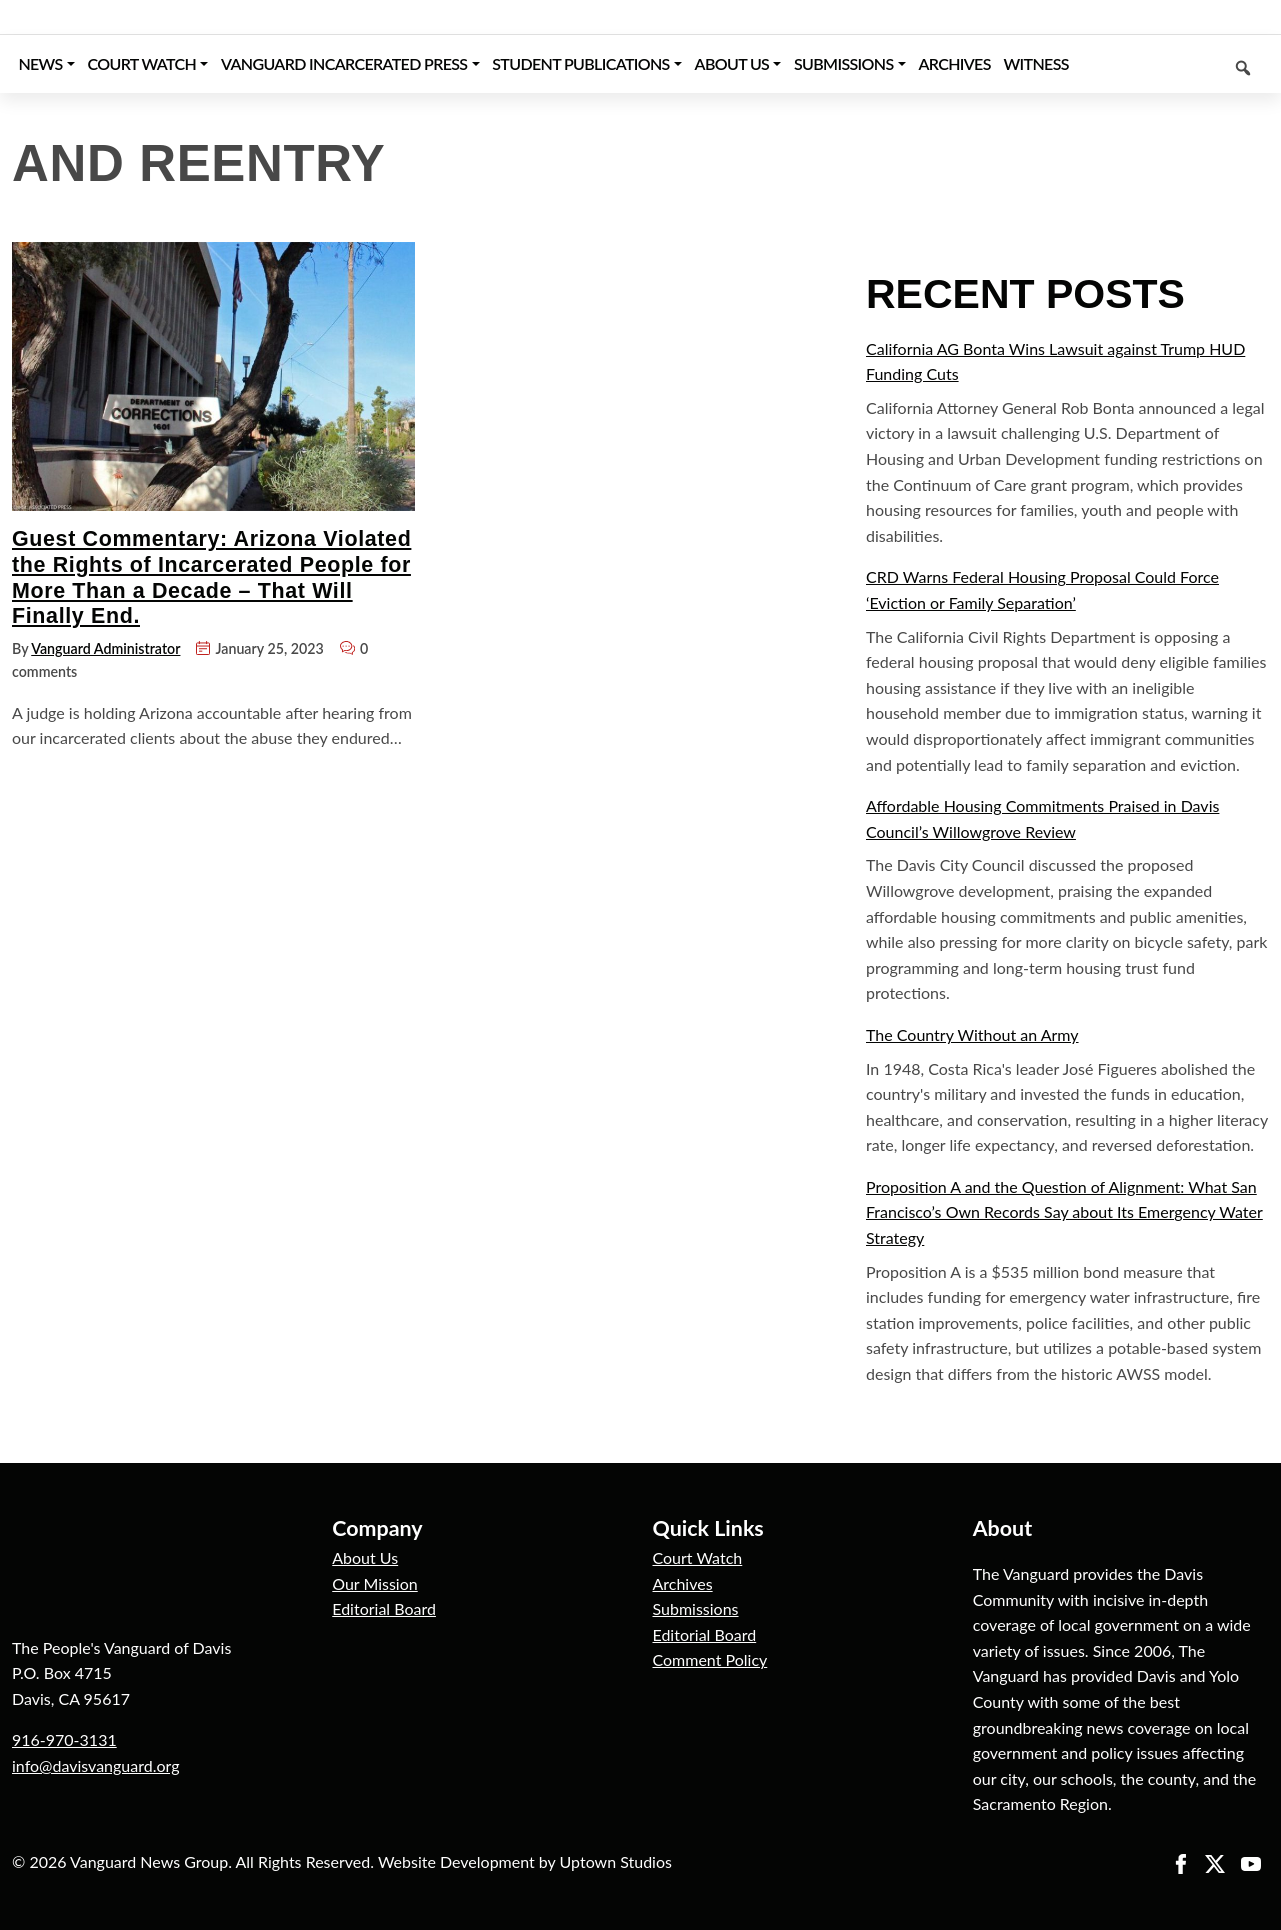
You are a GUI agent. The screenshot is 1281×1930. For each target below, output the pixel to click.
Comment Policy (710, 1659)
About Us (365, 1557)
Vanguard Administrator (105, 648)
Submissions (696, 1608)
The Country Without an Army (972, 1034)
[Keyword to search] (1172, 64)
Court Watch (698, 1557)
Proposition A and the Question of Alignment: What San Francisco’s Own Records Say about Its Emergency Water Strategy (1064, 1212)
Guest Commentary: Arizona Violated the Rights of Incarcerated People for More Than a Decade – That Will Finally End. (211, 577)
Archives (683, 1583)
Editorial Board (384, 1608)
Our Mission (374, 1583)
